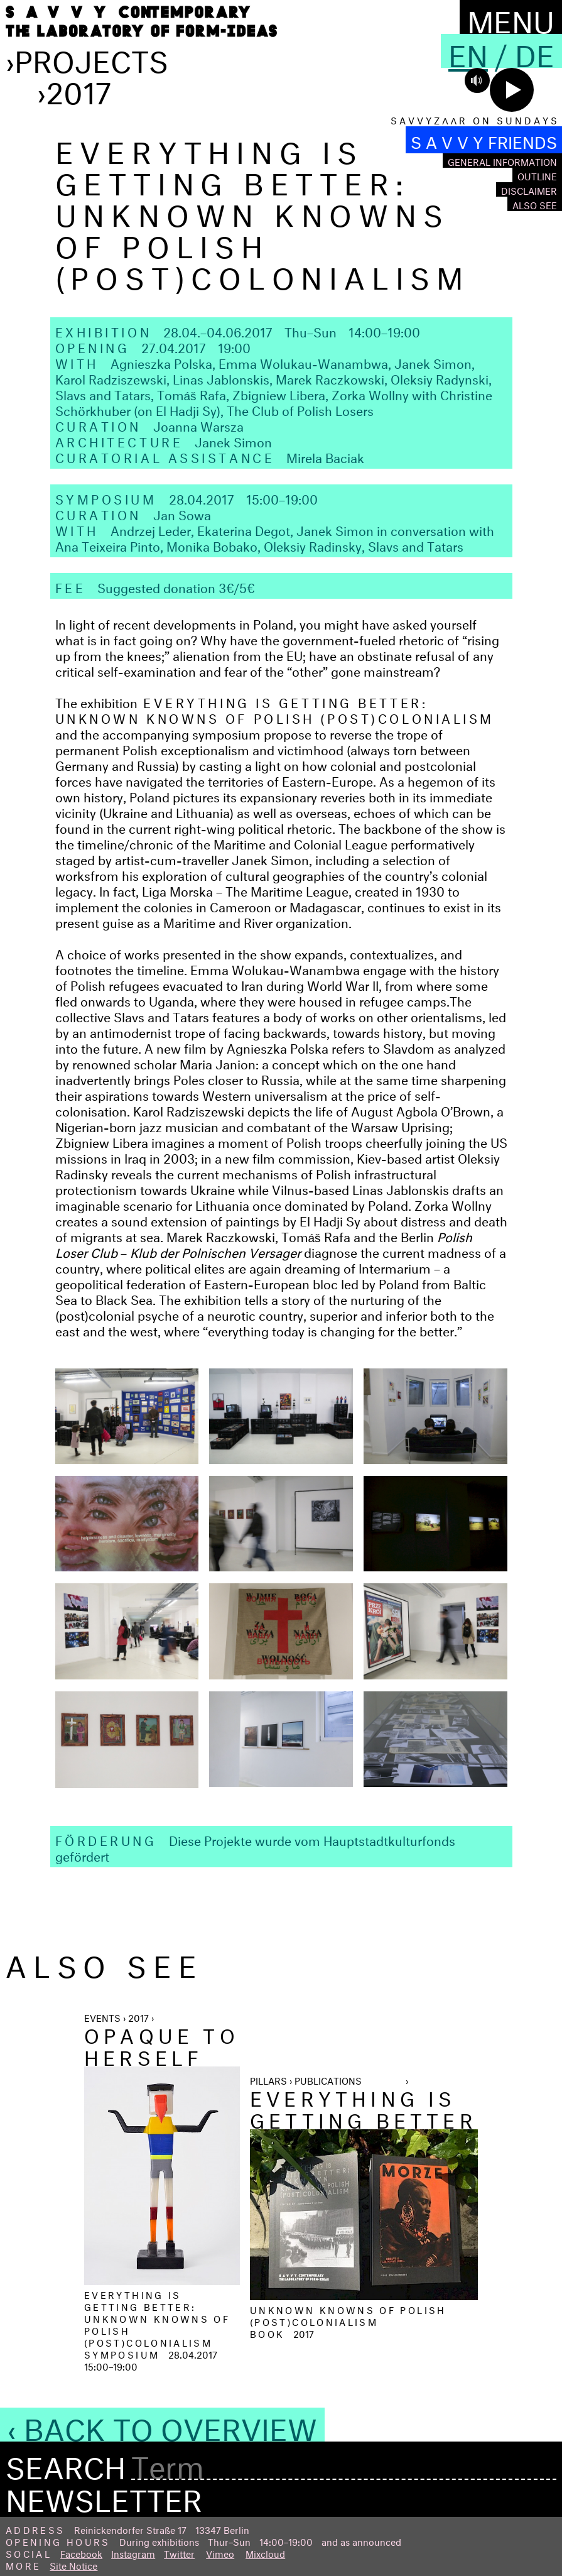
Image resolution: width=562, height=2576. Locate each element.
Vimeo (220, 2552)
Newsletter (104, 2495)
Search (66, 2463)
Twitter (179, 2552)
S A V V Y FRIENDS (484, 140)
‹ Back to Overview (162, 2424)
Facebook (81, 2552)
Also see (534, 204)
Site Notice (73, 2564)
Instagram (133, 2552)
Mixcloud (265, 2552)
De (534, 51)
